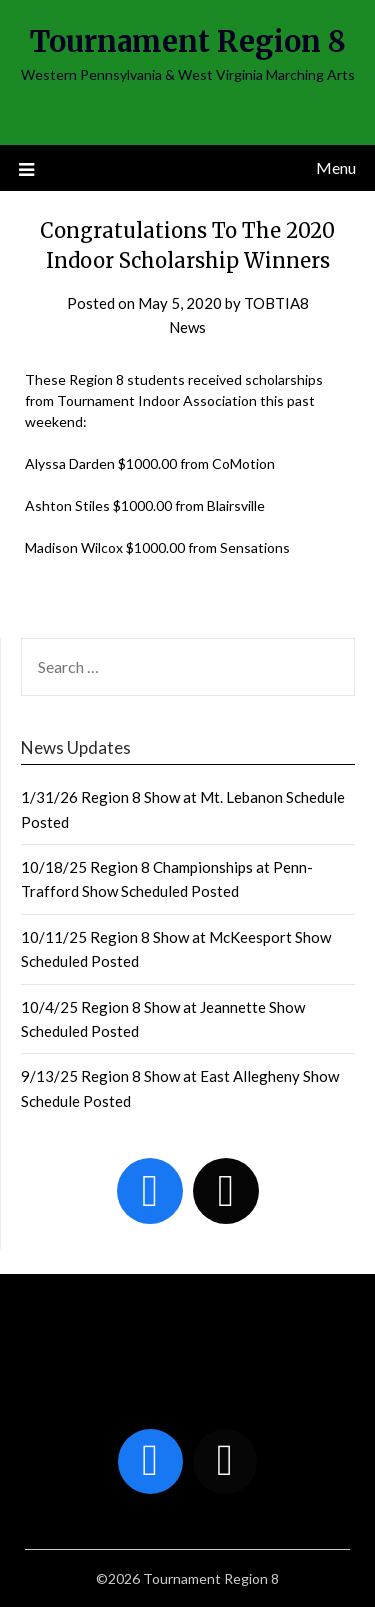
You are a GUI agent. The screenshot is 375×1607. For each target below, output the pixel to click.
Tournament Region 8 (188, 41)
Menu (336, 167)
